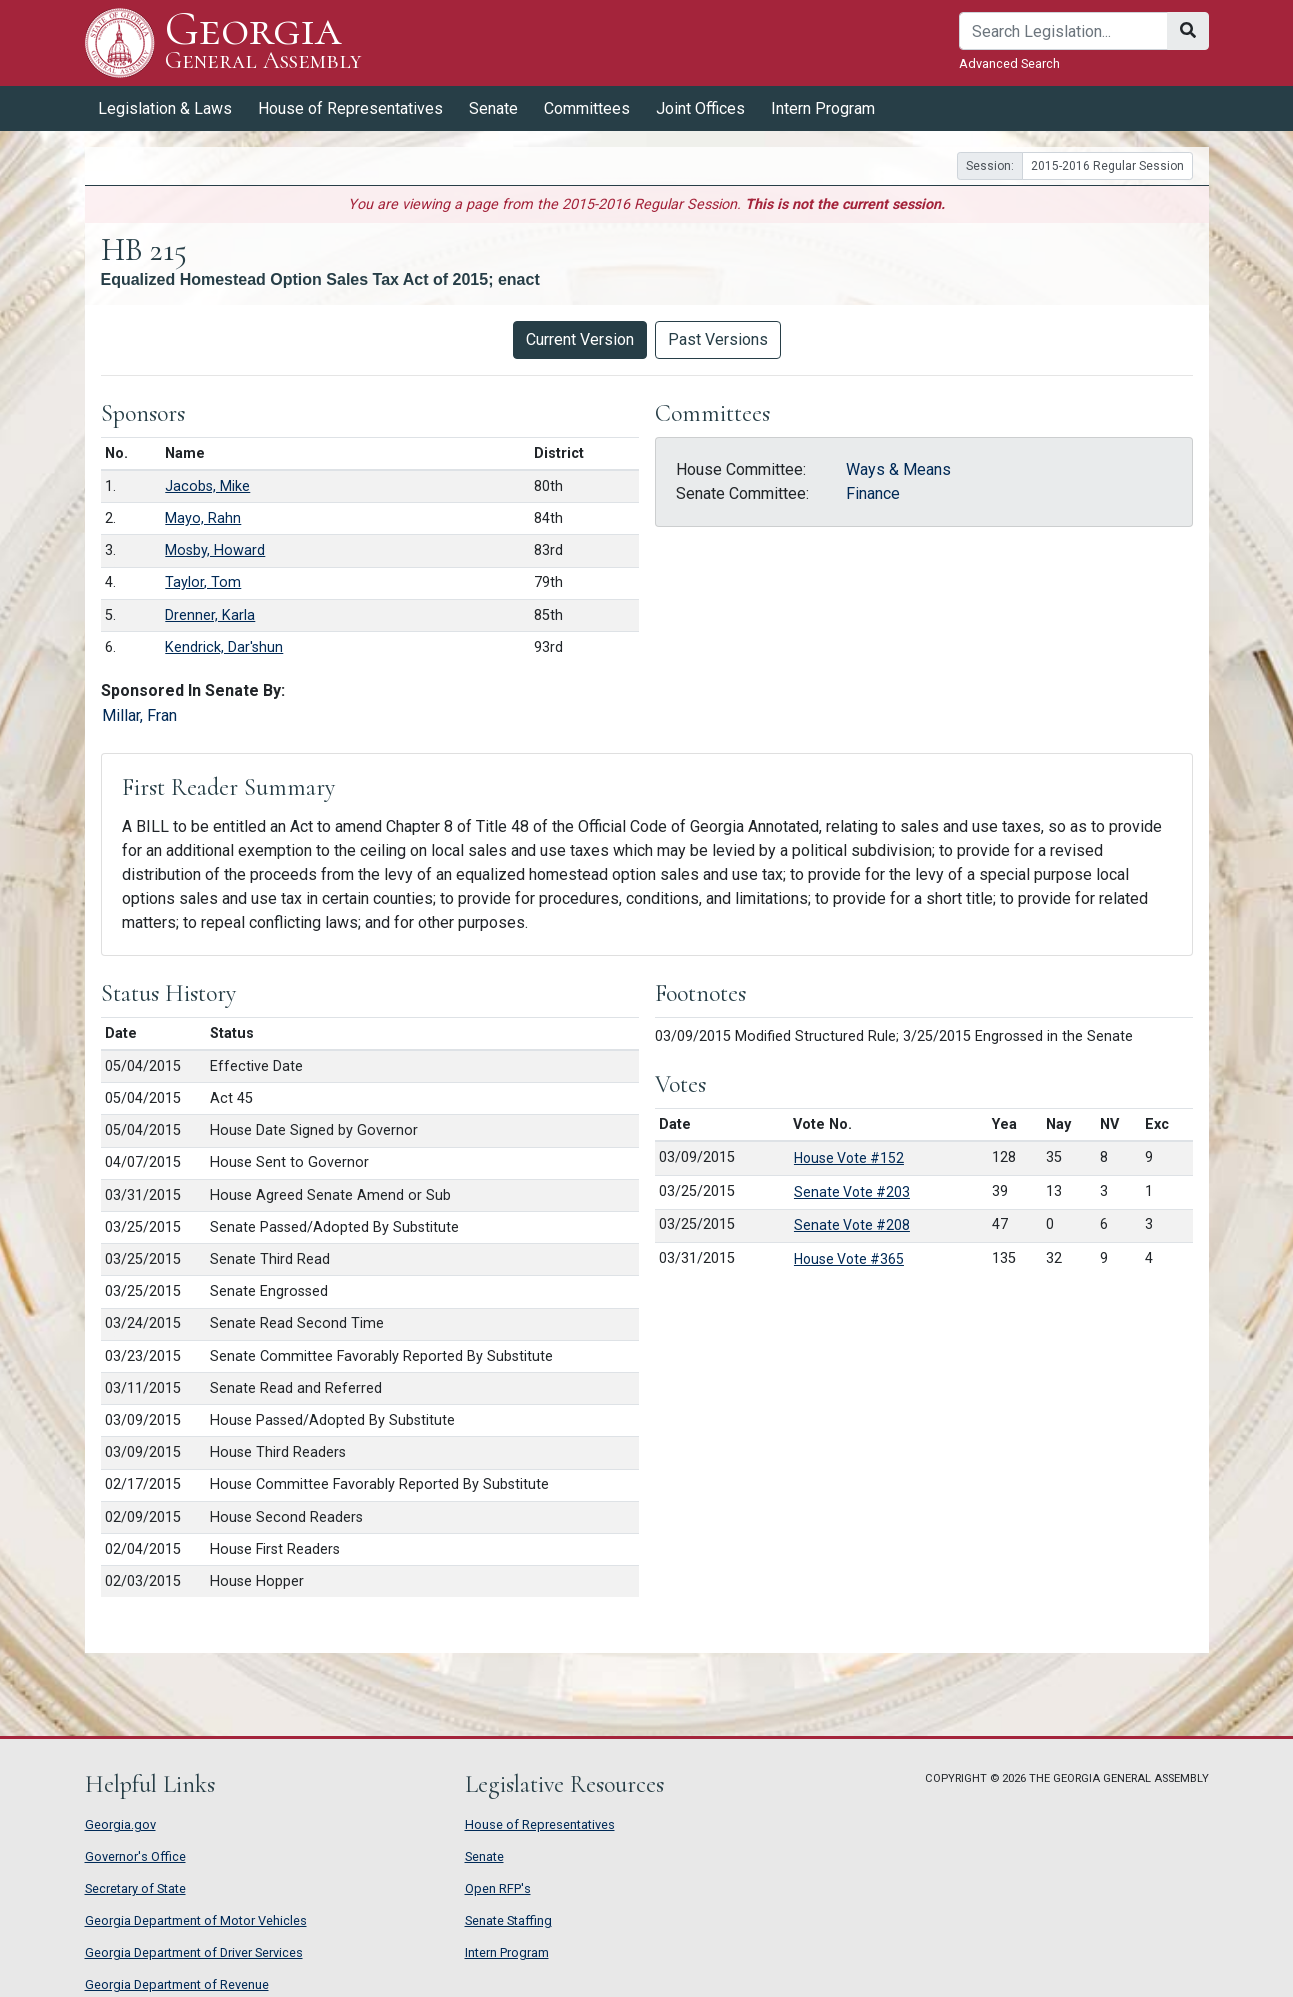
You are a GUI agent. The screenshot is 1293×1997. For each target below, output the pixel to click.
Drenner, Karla (210, 615)
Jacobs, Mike (207, 486)
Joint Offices (700, 108)
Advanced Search (1009, 63)
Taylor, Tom (203, 582)
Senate (493, 108)
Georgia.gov (120, 1824)
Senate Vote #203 (852, 1192)
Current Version (580, 339)
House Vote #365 (849, 1259)
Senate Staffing (508, 1920)
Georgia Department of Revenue (177, 1984)
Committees (587, 108)
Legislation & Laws (165, 108)
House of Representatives (350, 108)
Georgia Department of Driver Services (194, 1952)
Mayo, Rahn (203, 518)
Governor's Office (135, 1856)
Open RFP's (498, 1888)
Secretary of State (135, 1888)
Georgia (263, 42)
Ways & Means (898, 469)
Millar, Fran (139, 715)
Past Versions (718, 339)
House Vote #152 (849, 1158)
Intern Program (823, 108)
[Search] (1063, 31)
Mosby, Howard (215, 550)
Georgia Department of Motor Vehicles (196, 1920)
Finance (873, 493)
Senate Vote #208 (852, 1225)
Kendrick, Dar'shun (224, 647)
